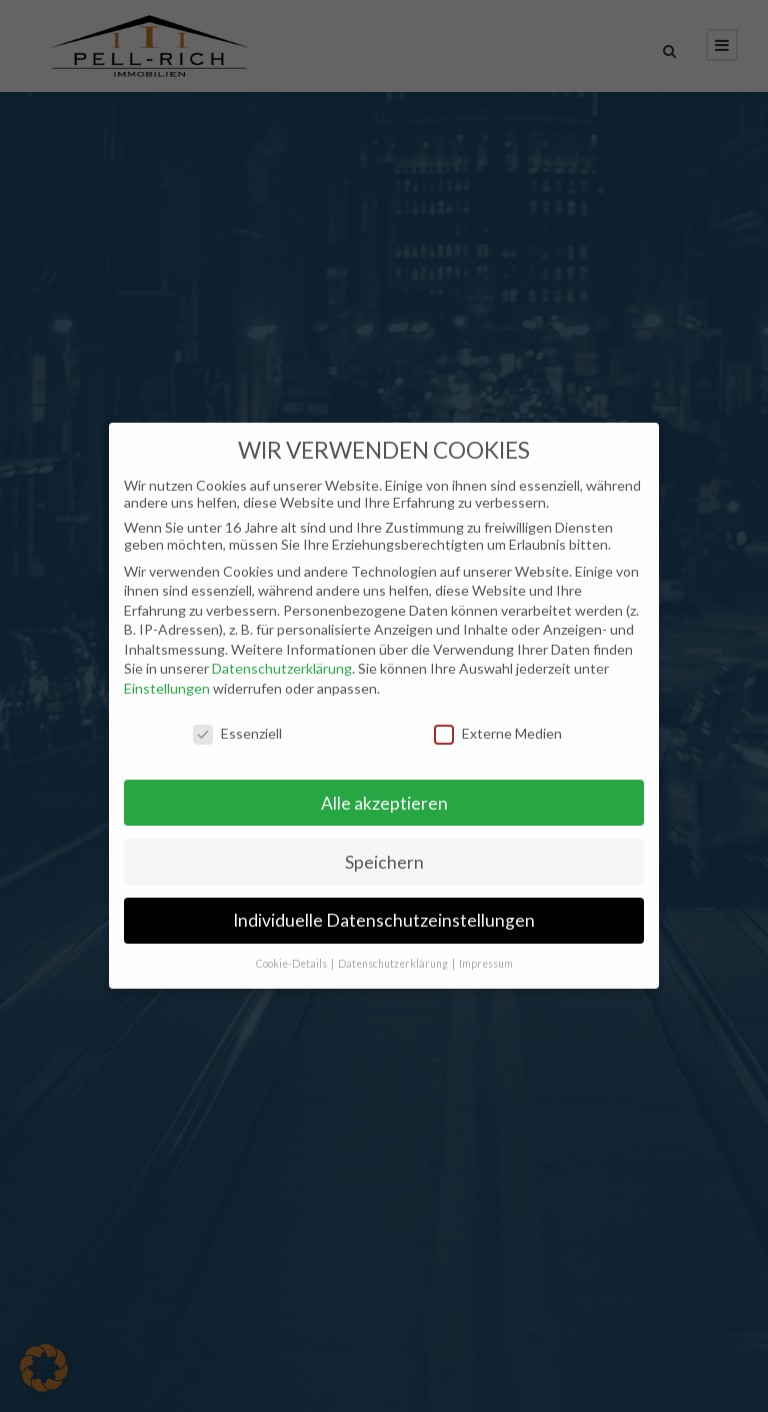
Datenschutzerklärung (282, 657)
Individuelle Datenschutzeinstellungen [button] (384, 909)
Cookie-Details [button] (292, 953)
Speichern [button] (384, 850)
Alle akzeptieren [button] (384, 791)
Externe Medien (498, 721)
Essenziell (237, 721)
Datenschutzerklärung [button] (394, 953)
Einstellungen (167, 677)
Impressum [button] (486, 953)
